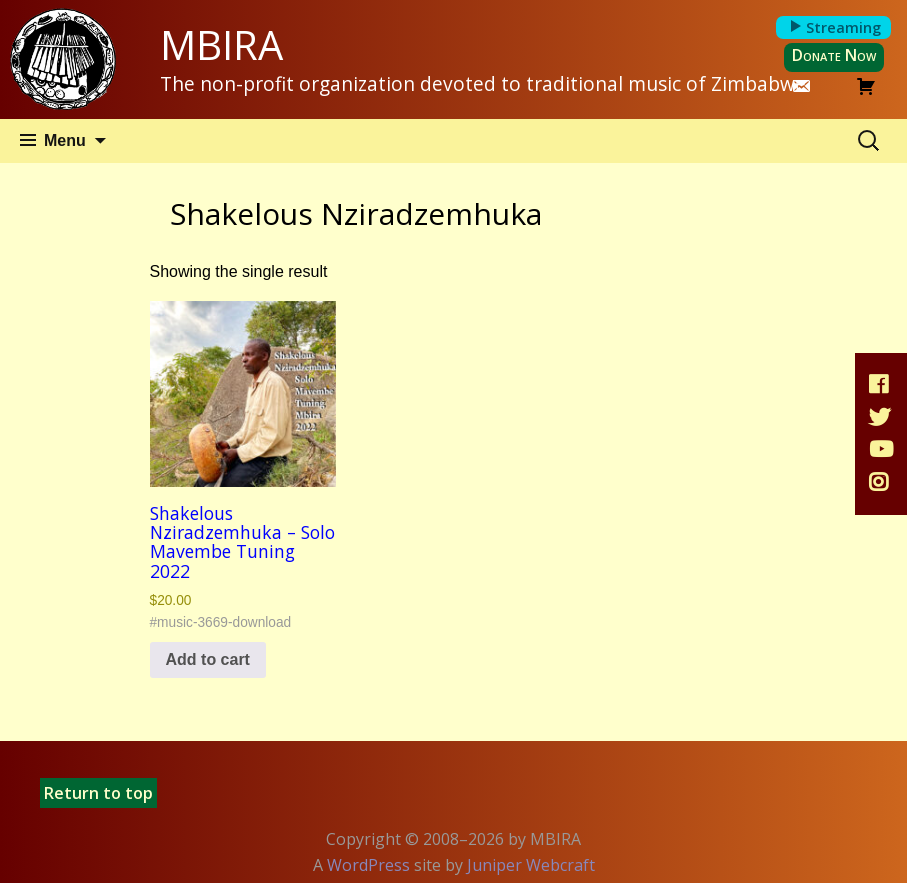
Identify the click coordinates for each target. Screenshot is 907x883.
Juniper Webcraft (531, 865)
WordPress (368, 865)
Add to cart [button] (208, 659)
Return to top (98, 793)
